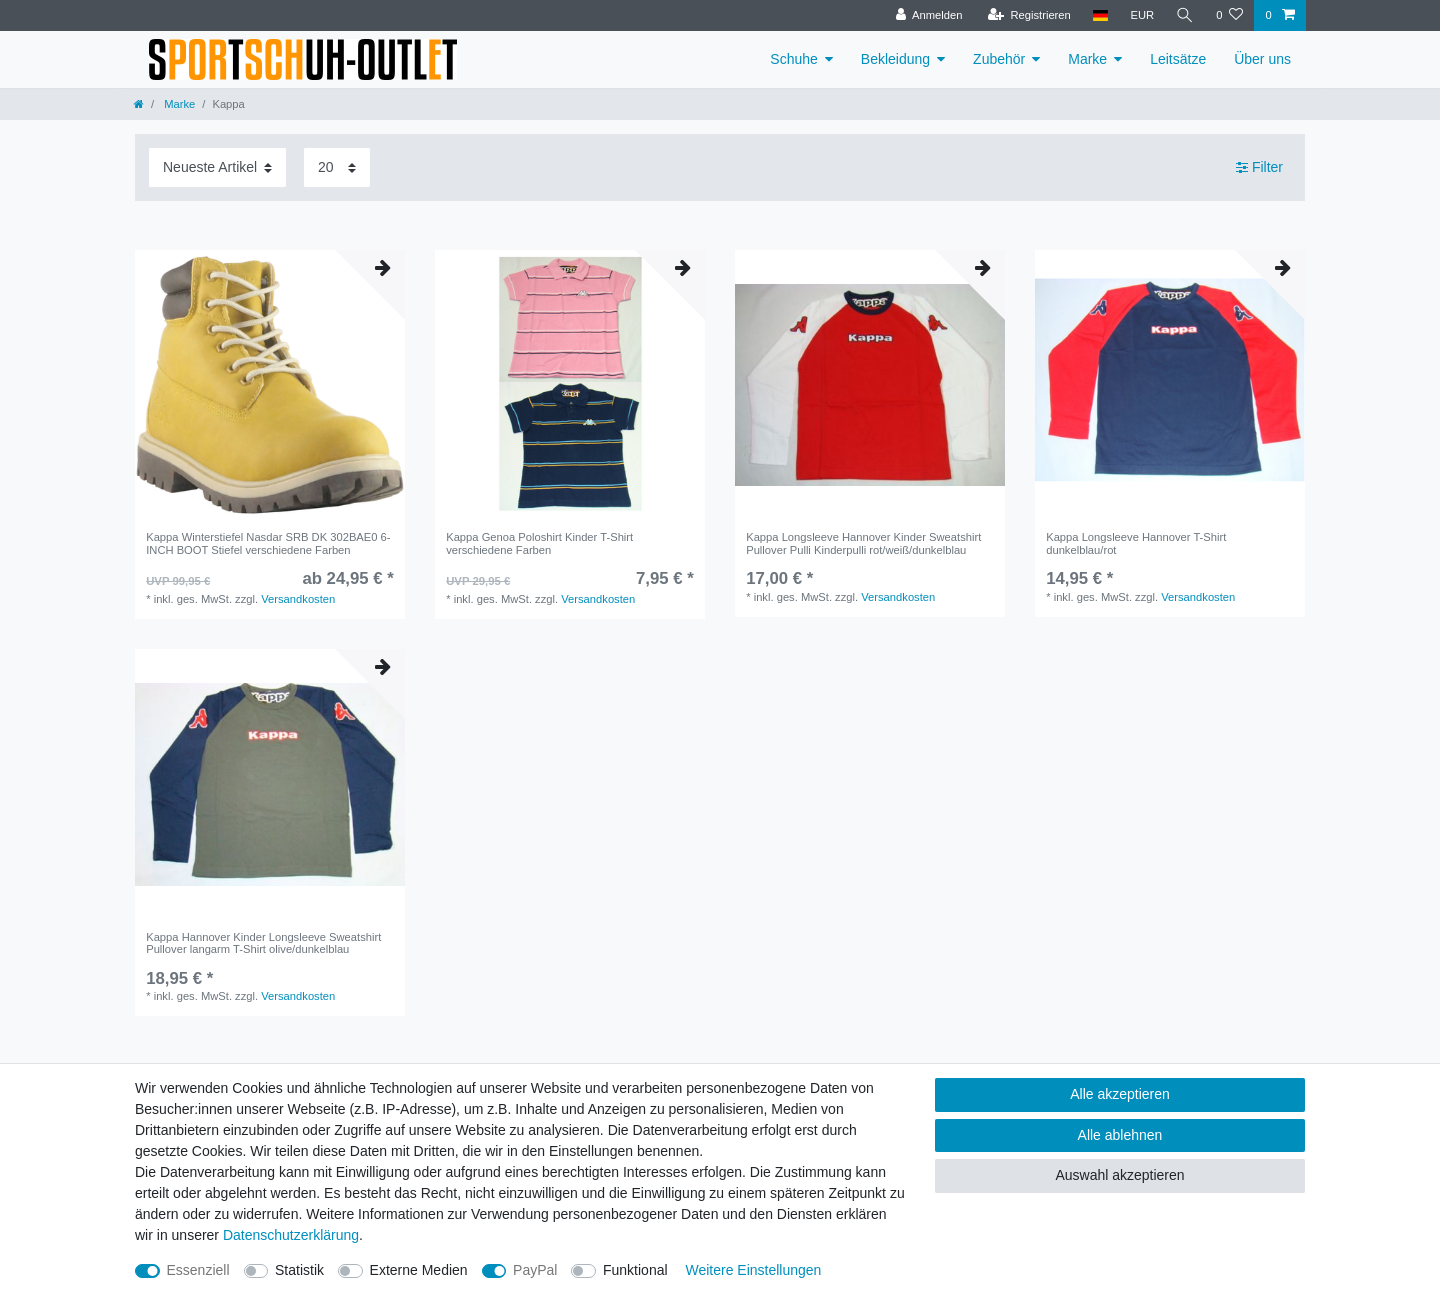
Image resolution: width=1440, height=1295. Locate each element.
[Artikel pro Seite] (337, 167)
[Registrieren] (1028, 15)
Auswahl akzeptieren (1119, 1175)
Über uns (1262, 59)
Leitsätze (1178, 59)
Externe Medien (419, 1270)
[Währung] (1142, 15)
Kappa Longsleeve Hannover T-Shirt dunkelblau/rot (1136, 543)
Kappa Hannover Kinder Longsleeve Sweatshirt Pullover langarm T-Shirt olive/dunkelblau (263, 943)
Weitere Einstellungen (753, 1270)
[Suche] (1185, 15)
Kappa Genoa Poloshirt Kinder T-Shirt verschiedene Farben (539, 543)
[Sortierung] (217, 167)
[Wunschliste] (1229, 15)
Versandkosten (298, 599)
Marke (1087, 59)
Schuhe (793, 59)
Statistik (299, 1270)
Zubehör (999, 59)
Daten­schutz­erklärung (291, 1235)
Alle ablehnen (1120, 1135)
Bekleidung (895, 59)
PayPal (535, 1270)
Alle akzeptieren (1120, 1094)
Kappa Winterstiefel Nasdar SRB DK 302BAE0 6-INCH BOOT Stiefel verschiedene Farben (268, 543)
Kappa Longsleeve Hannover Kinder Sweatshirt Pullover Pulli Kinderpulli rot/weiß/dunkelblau (863, 543)
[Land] (1100, 15)
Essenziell (198, 1270)
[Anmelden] (929, 15)
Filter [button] (1259, 168)
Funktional (635, 1270)
